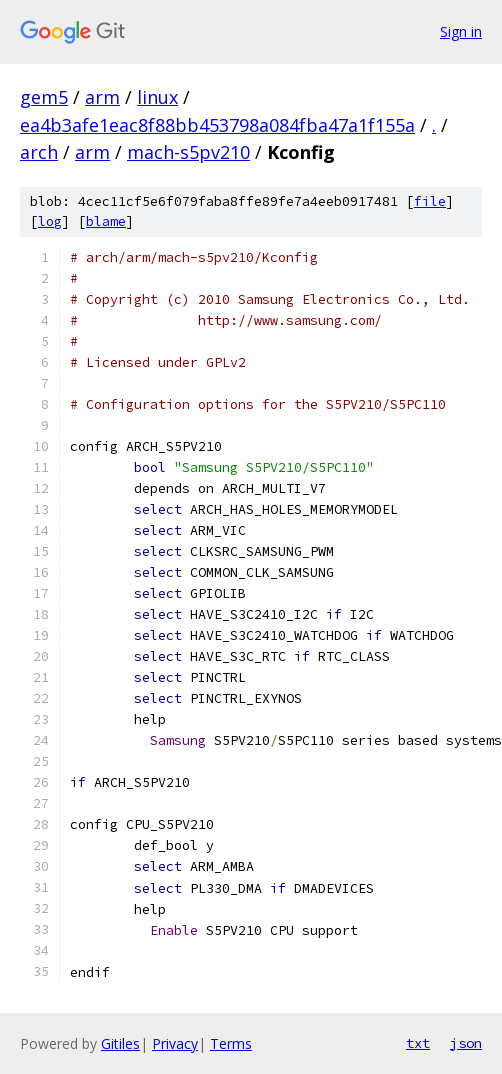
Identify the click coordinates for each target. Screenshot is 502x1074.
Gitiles (120, 1043)
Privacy (175, 1043)
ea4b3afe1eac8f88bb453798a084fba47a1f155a (217, 125)
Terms (231, 1043)
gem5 (44, 97)
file (430, 201)
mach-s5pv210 (188, 152)
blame (106, 221)
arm (102, 97)
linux (157, 97)
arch (39, 152)
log (50, 221)
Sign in (461, 31)
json (466, 1043)
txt (418, 1043)
